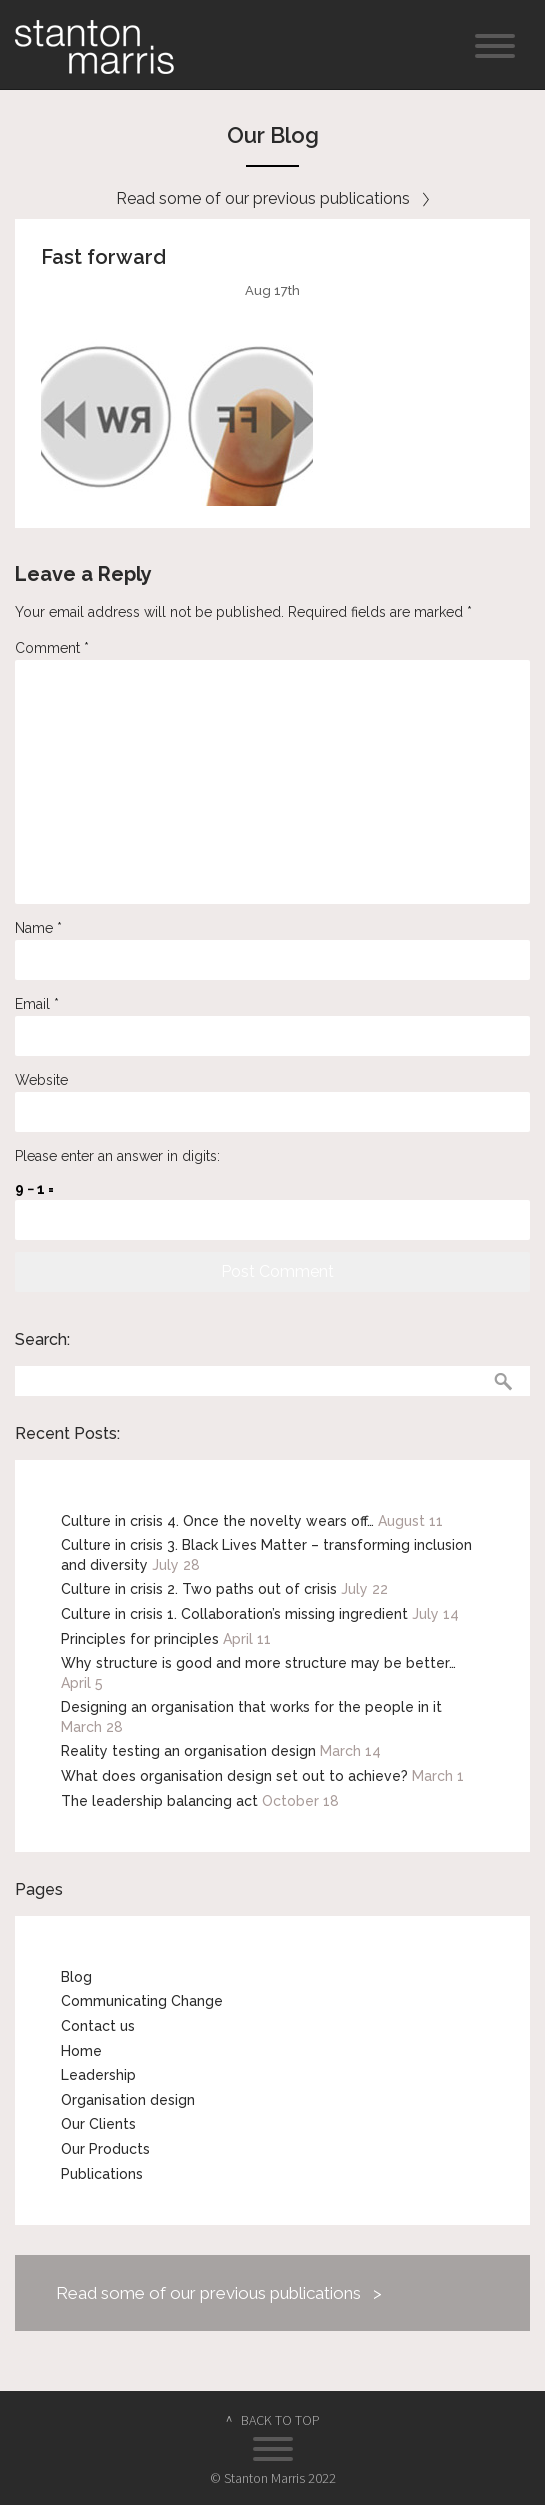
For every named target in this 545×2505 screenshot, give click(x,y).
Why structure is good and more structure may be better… (258, 1663)
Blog (76, 1977)
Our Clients (98, 2124)
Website (41, 1080)
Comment (52, 648)
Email (37, 1004)
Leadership (98, 2075)
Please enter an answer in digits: (117, 1156)
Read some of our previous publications (272, 198)
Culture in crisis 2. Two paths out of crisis (199, 1589)
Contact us (98, 2026)
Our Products (105, 2149)
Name (38, 928)
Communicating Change (142, 2001)
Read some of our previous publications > (219, 2293)
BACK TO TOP (280, 2420)
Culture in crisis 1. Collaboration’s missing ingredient (234, 1614)
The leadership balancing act (159, 1801)
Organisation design (128, 2100)
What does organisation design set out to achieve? (234, 1776)
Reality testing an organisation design (188, 1751)
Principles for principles (140, 1639)
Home (81, 2051)
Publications (102, 2174)
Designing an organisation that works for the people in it (251, 1707)
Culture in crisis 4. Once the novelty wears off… (217, 1521)
